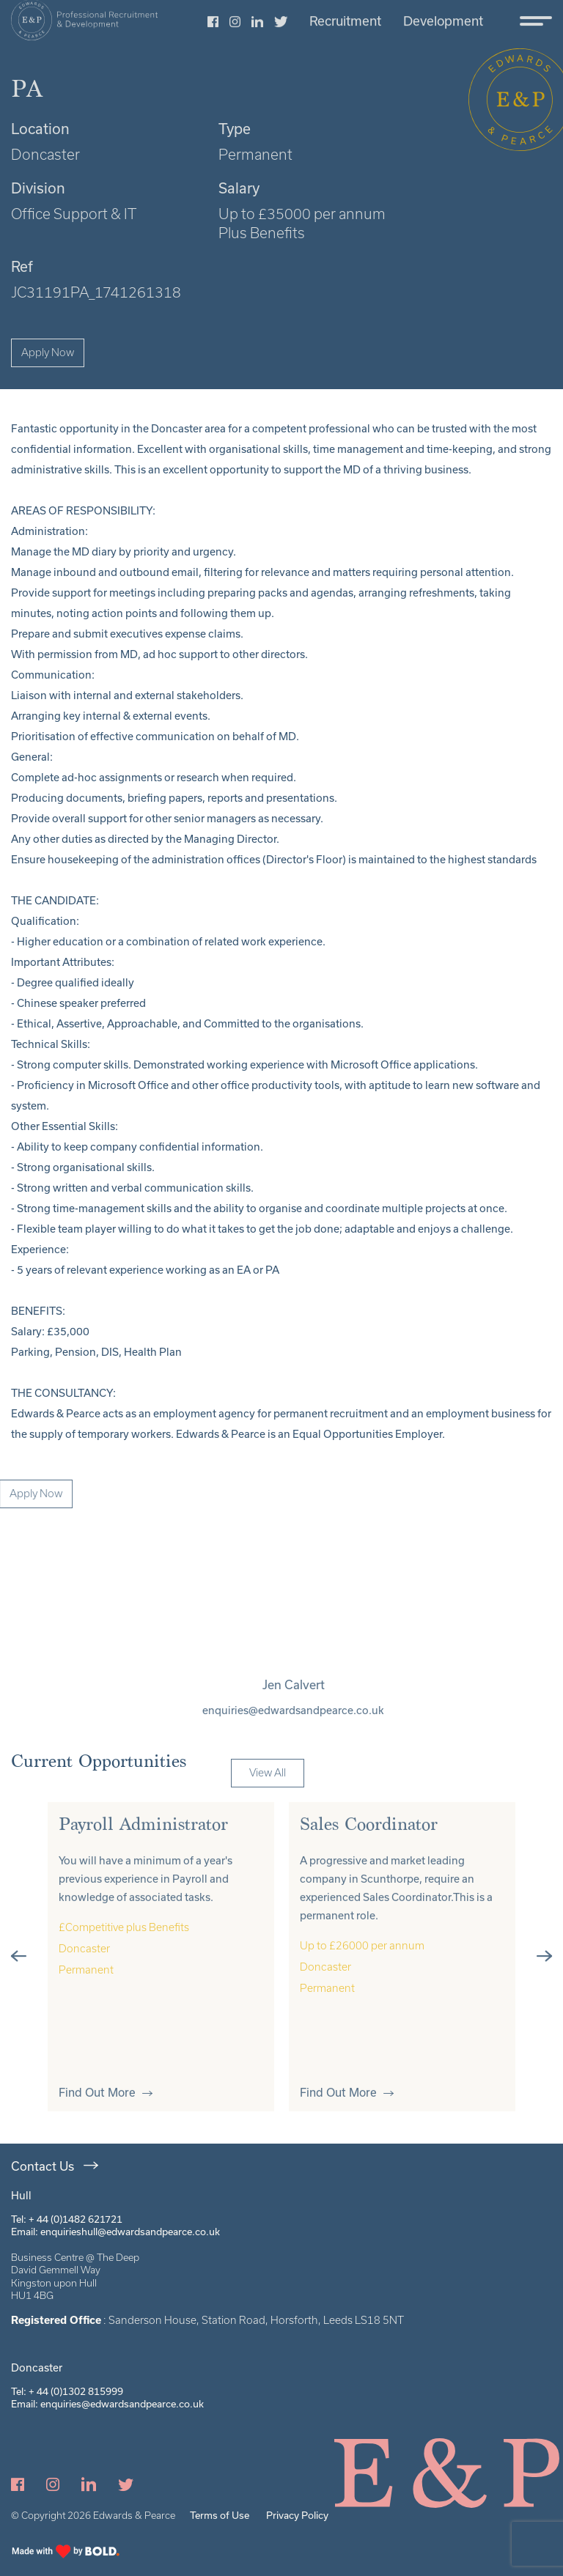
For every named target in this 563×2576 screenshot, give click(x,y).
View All (267, 1792)
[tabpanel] (161, 1975)
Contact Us (42, 2166)
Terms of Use (219, 2515)
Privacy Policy (297, 2515)
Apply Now (47, 352)
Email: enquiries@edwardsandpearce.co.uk (107, 2404)
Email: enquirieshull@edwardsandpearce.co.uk (115, 2231)
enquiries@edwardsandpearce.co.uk (312, 1710)
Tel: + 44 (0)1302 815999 (67, 2391)
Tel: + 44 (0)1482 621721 (66, 2219)
